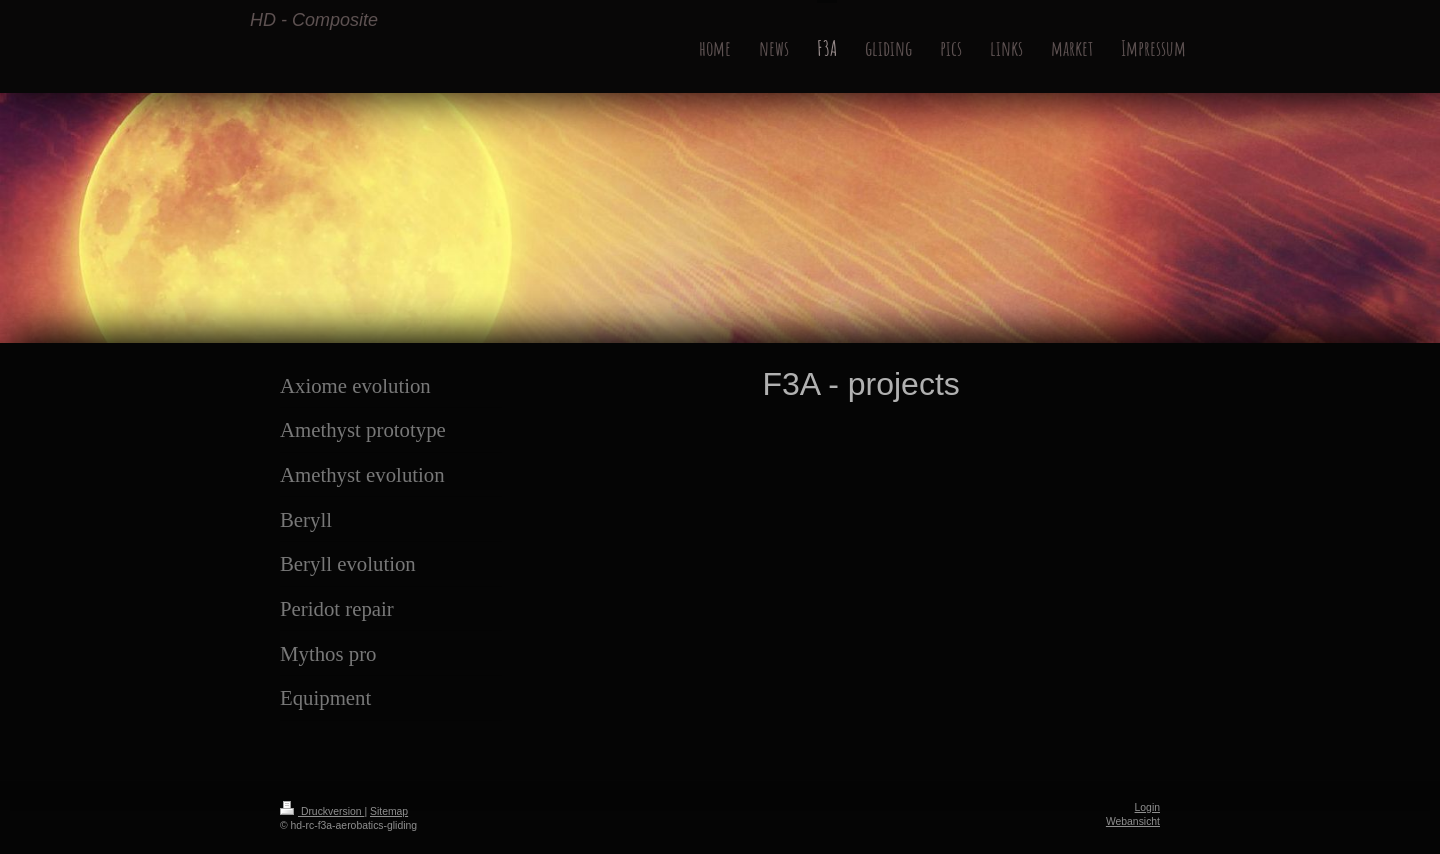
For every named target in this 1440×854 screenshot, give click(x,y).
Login (1147, 807)
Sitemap (389, 811)
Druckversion (322, 811)
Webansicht (1133, 821)
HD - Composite (314, 20)
